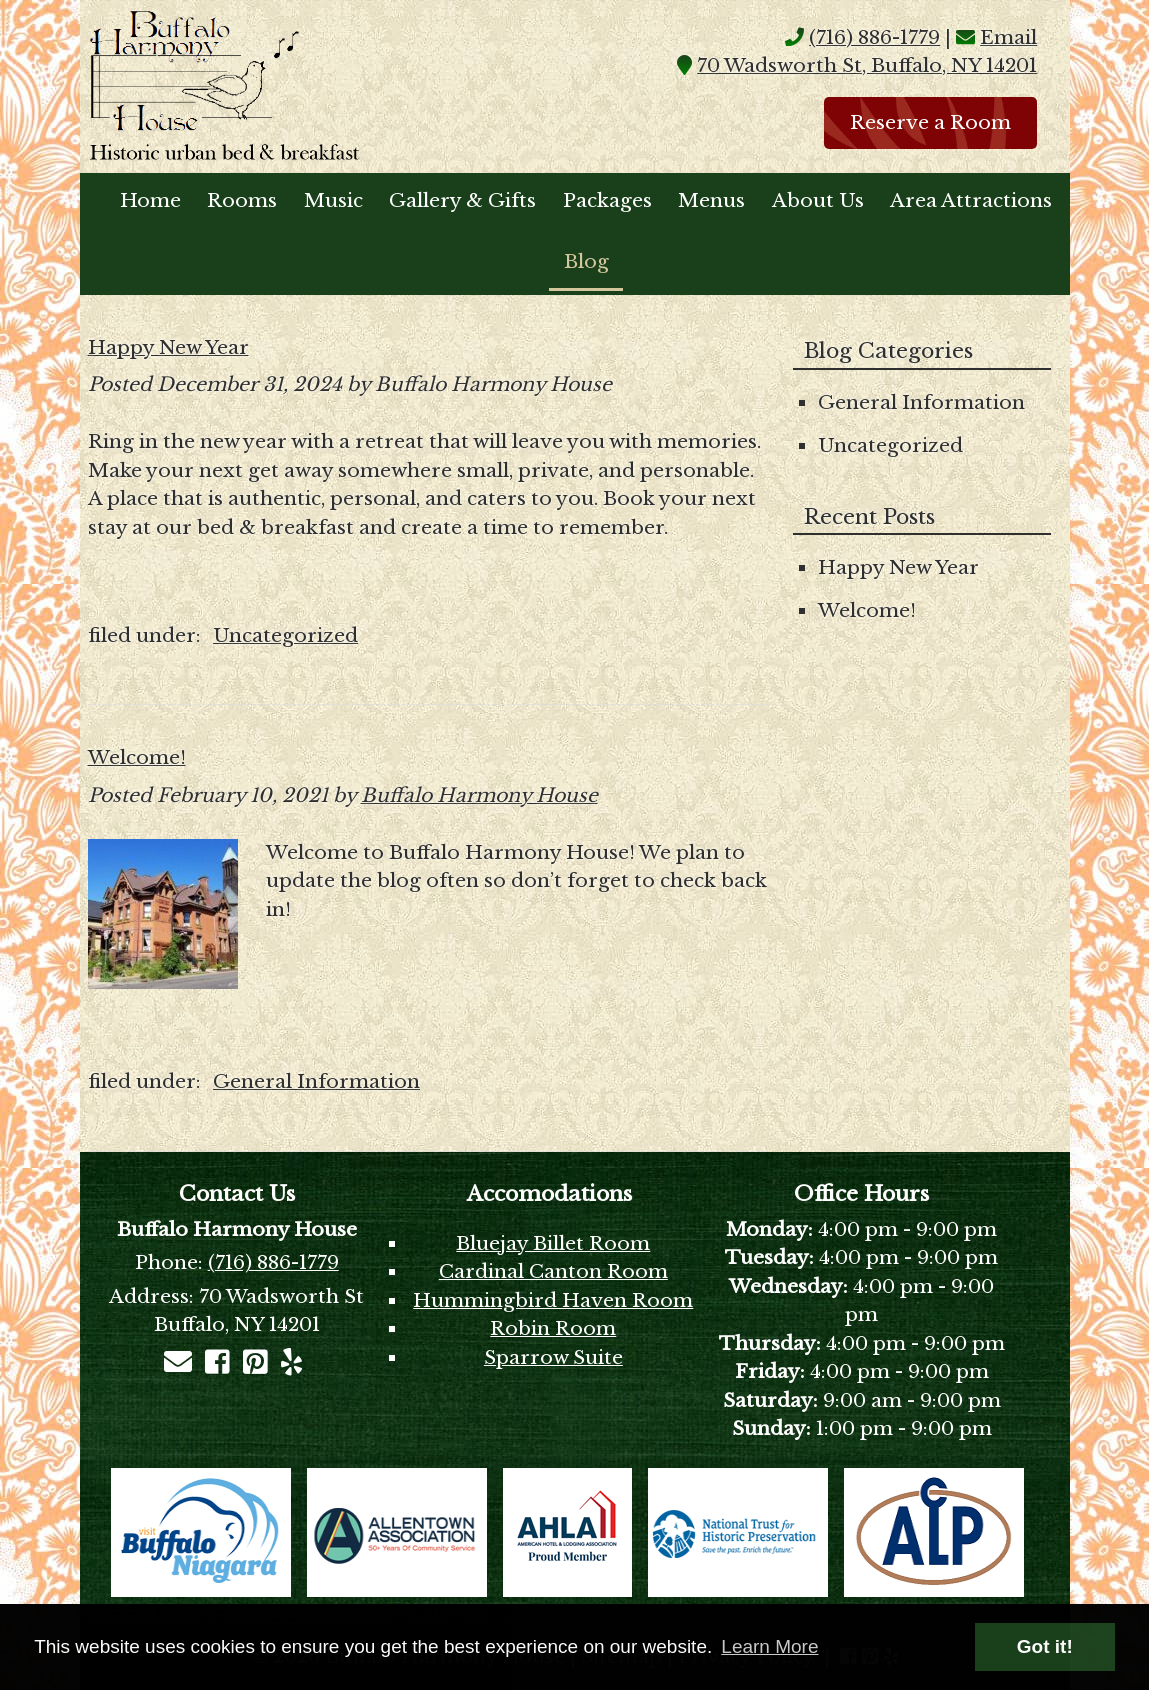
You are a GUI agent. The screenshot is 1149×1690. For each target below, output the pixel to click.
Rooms (242, 200)
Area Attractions (971, 200)
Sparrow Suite (553, 1357)
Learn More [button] (769, 1646)
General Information (316, 1081)
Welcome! (137, 757)
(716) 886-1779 (874, 37)
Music (333, 200)
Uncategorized (285, 635)
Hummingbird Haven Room (553, 1300)
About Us (818, 200)
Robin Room (553, 1328)
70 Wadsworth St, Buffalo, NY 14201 (867, 65)
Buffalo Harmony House (479, 795)
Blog (586, 261)
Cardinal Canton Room (553, 1271)
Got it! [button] (1045, 1646)
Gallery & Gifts (462, 200)
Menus (711, 200)
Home (150, 200)
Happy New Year (168, 347)
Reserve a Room (930, 122)
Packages (607, 200)
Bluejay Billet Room (553, 1243)
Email (1008, 37)
